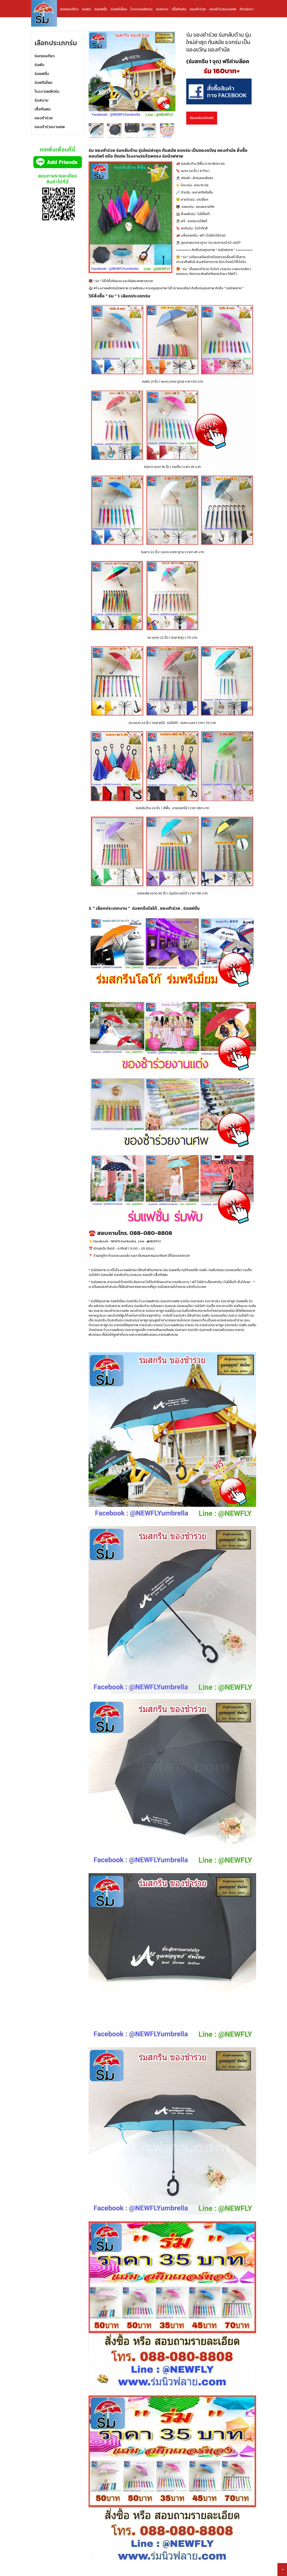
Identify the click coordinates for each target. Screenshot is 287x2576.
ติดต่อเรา (247, 9)
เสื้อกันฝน (179, 9)
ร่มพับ (86, 9)
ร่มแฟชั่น (100, 9)
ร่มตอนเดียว (69, 9)
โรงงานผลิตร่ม (141, 9)
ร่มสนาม (162, 9)
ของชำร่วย (198, 9)
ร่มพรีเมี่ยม (119, 9)
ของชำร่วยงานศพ (222, 9)
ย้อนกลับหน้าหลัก (202, 117)
